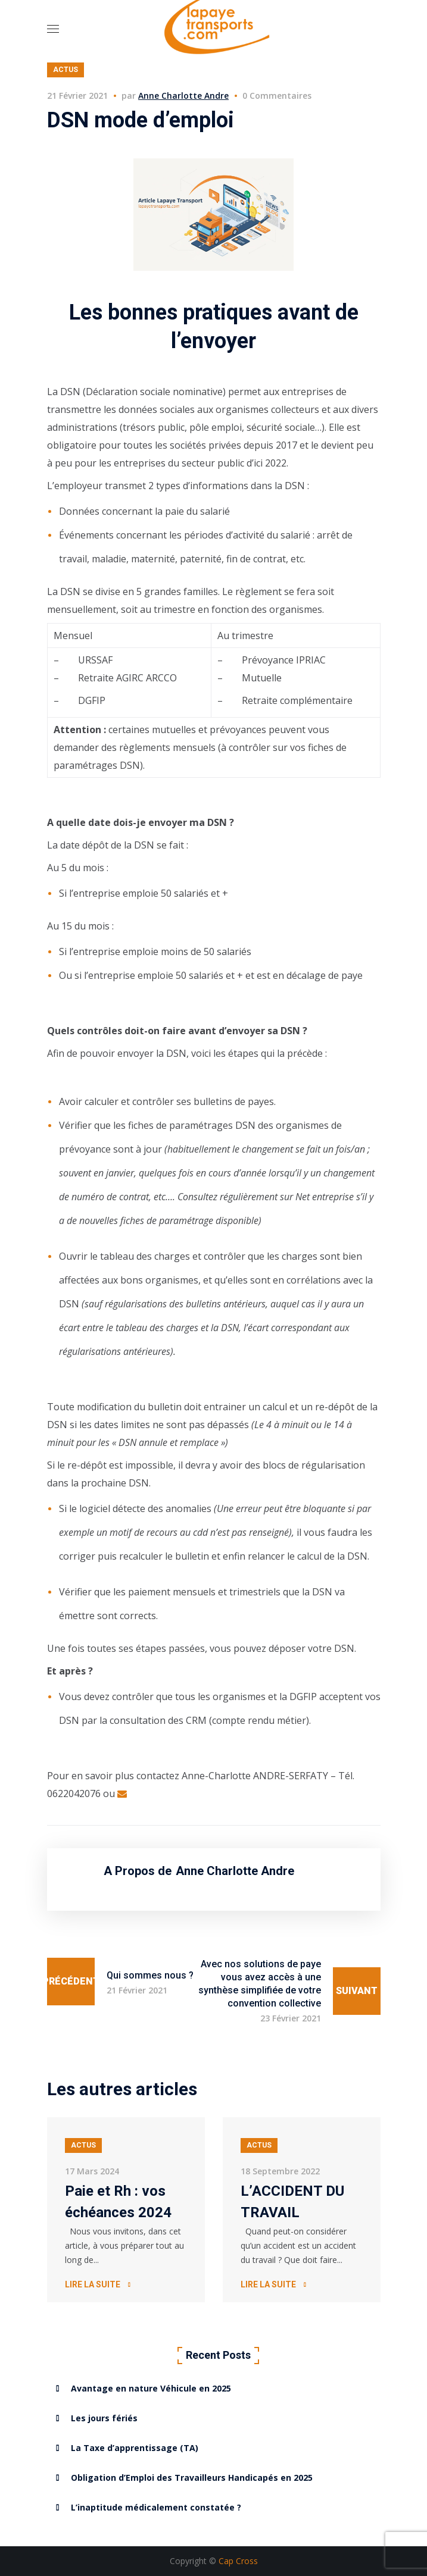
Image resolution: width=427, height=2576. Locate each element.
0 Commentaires (276, 95)
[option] (126, 2209)
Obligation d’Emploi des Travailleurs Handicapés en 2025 (192, 2477)
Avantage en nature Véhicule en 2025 (151, 2388)
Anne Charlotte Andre (183, 95)
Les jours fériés (104, 2418)
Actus (65, 69)
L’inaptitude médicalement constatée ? (156, 2507)
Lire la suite (92, 2284)
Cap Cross (238, 2560)
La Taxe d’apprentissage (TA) (134, 2447)
